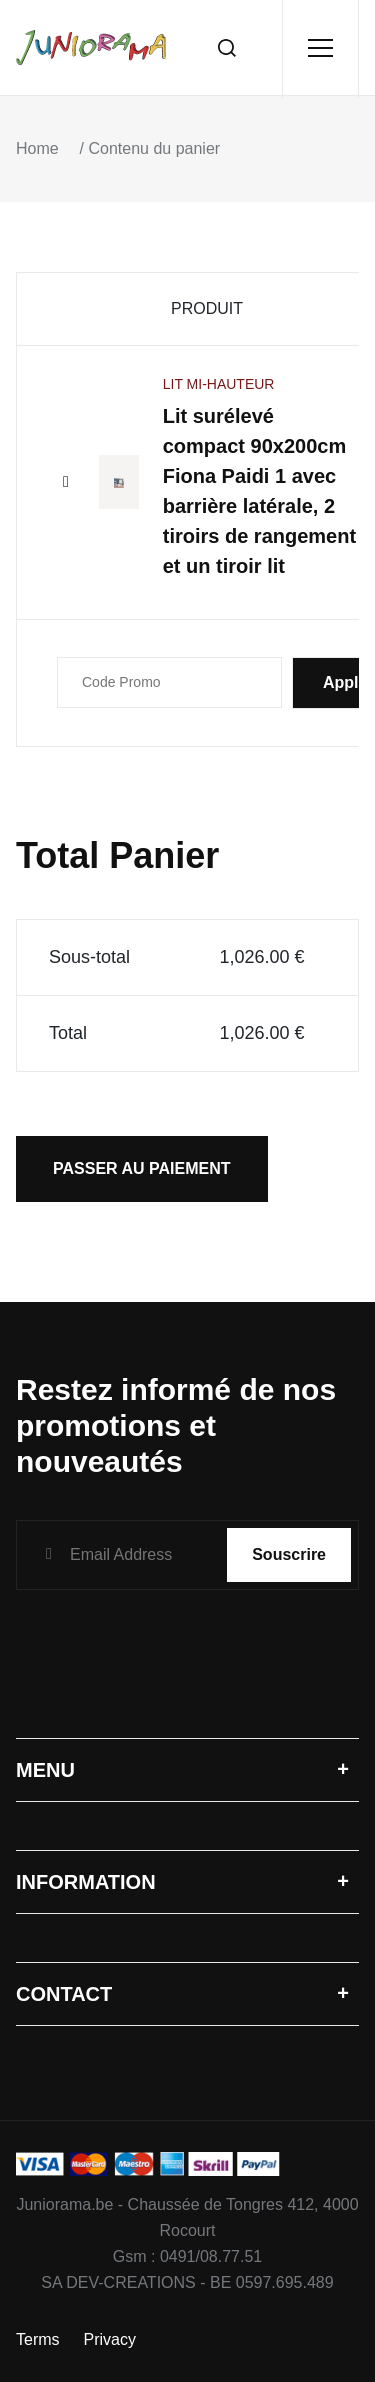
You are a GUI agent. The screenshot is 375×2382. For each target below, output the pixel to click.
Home (37, 148)
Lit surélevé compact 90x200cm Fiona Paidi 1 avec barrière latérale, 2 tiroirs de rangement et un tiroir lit (259, 491)
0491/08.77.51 (211, 2256)
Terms (38, 2339)
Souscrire (289, 1554)
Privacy (110, 2339)
